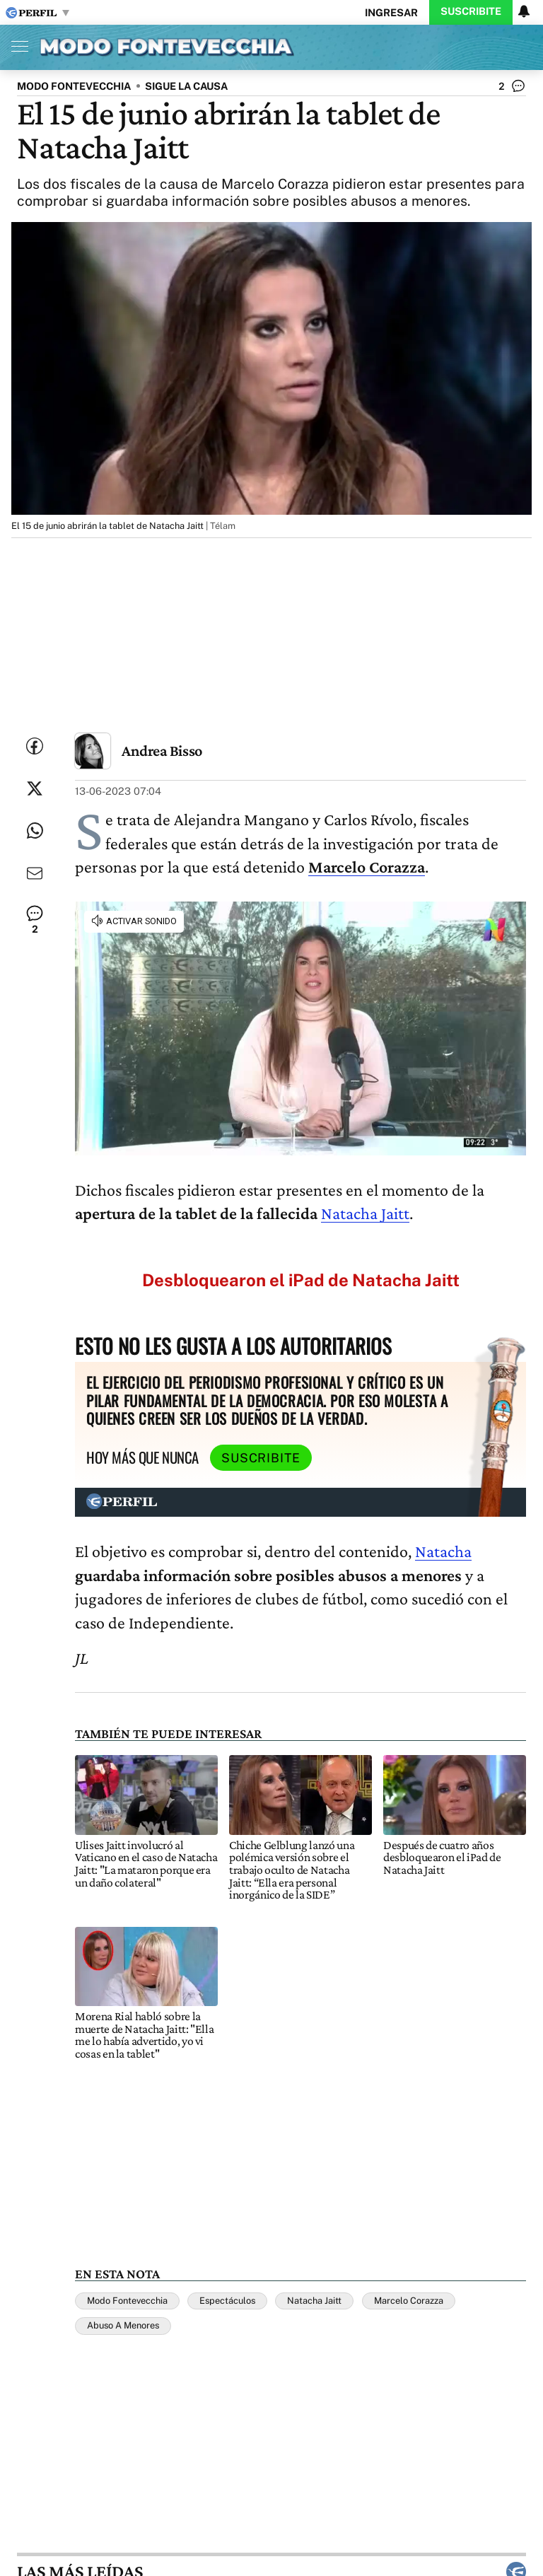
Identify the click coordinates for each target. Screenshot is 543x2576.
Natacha (443, 1551)
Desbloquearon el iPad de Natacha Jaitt (301, 1280)
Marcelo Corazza (408, 2300)
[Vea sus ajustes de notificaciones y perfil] (524, 11)
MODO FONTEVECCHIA (74, 86)
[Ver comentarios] (512, 89)
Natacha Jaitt (365, 1213)
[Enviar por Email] (34, 873)
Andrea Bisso (162, 750)
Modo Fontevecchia (127, 2300)
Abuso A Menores (123, 2325)
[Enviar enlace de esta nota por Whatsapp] (34, 831)
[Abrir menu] (16, 46)
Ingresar (391, 12)
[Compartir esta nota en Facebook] (34, 746)
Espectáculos (227, 2300)
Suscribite (470, 11)
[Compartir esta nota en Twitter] (34, 788)
